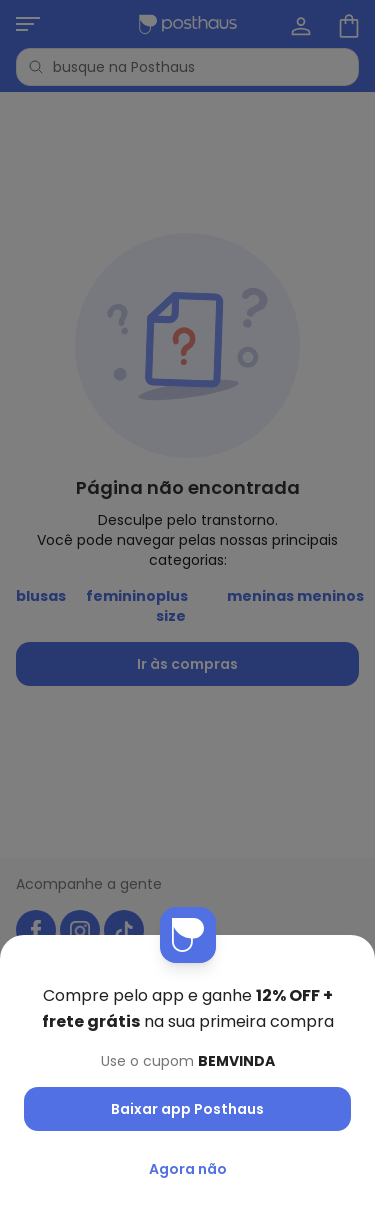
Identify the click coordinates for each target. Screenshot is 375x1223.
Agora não (188, 1169)
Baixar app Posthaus (187, 1109)
